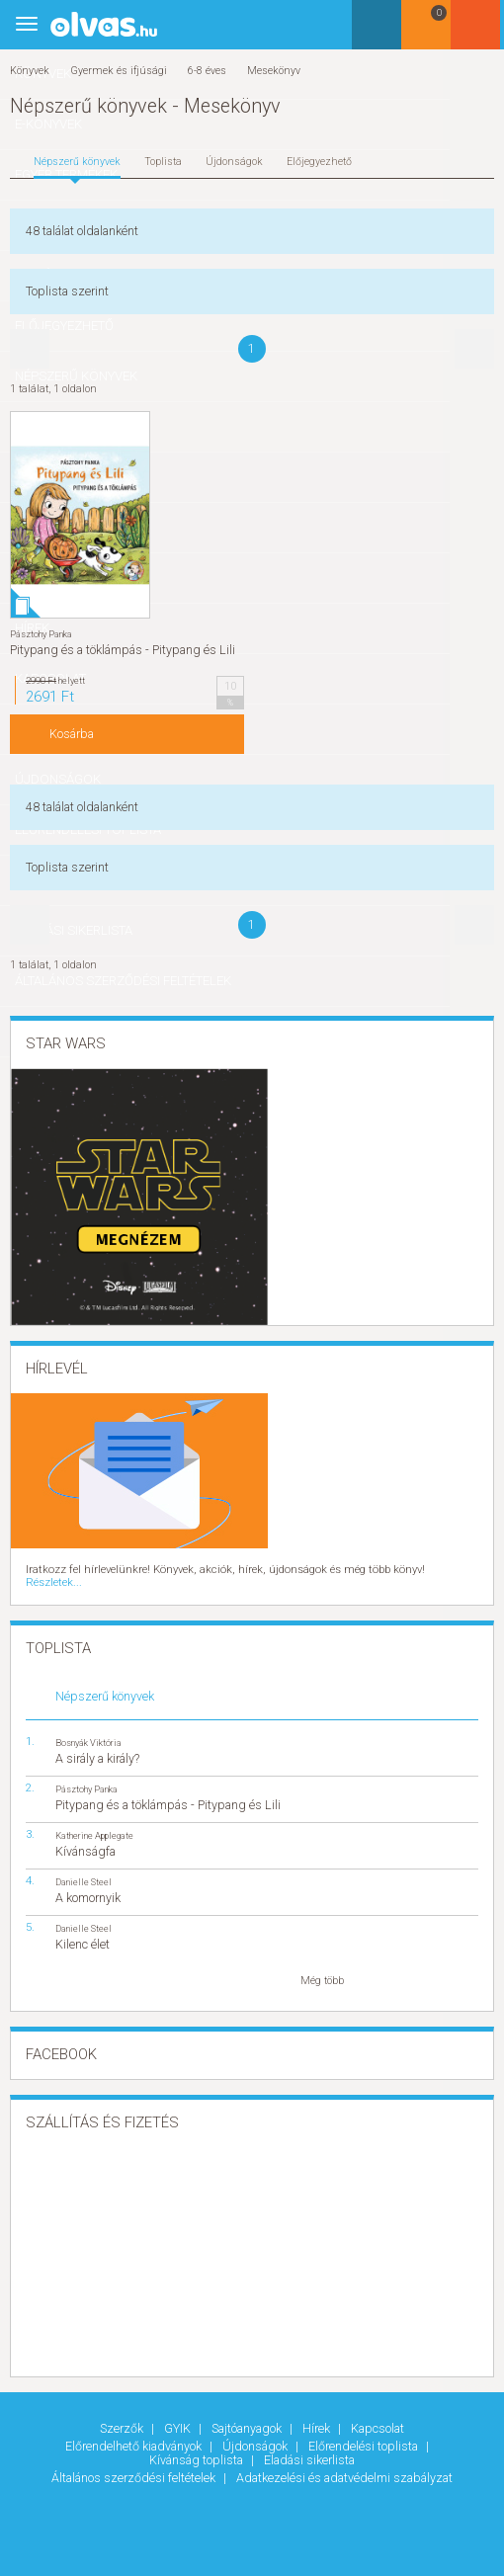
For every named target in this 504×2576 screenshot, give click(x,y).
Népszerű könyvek (77, 161)
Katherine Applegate (94, 1821)
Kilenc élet (82, 1930)
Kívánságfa (85, 1837)
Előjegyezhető (319, 161)
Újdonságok (234, 161)
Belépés (479, 31)
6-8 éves (207, 70)
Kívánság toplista (197, 2446)
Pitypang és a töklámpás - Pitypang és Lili (122, 649)
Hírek (317, 2414)
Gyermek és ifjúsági (118, 70)
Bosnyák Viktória (88, 1728)
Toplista (163, 161)
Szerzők (123, 2414)
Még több (322, 1966)
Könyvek (29, 70)
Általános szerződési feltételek (134, 2463)
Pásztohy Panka (41, 633)
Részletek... (447, 1569)
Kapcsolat (377, 2414)
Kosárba (71, 733)
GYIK (179, 2414)
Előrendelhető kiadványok (135, 2432)
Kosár (429, 32)
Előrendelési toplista (364, 2432)
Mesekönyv (273, 70)
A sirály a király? (97, 1744)
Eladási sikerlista (309, 2446)
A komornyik (88, 1883)
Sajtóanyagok (248, 2414)
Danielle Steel (83, 1868)
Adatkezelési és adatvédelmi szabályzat (344, 2463)
